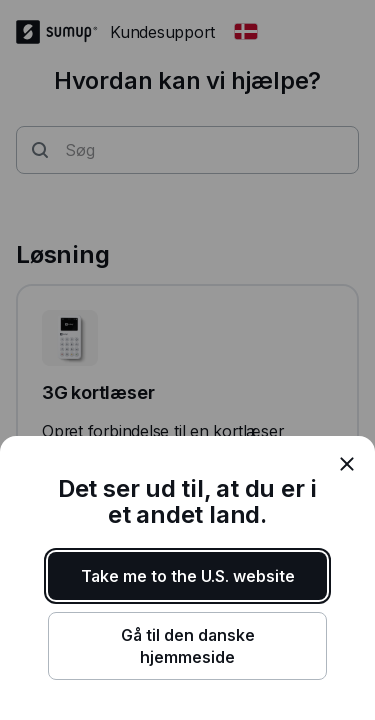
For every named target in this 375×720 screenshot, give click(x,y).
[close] (347, 464)
